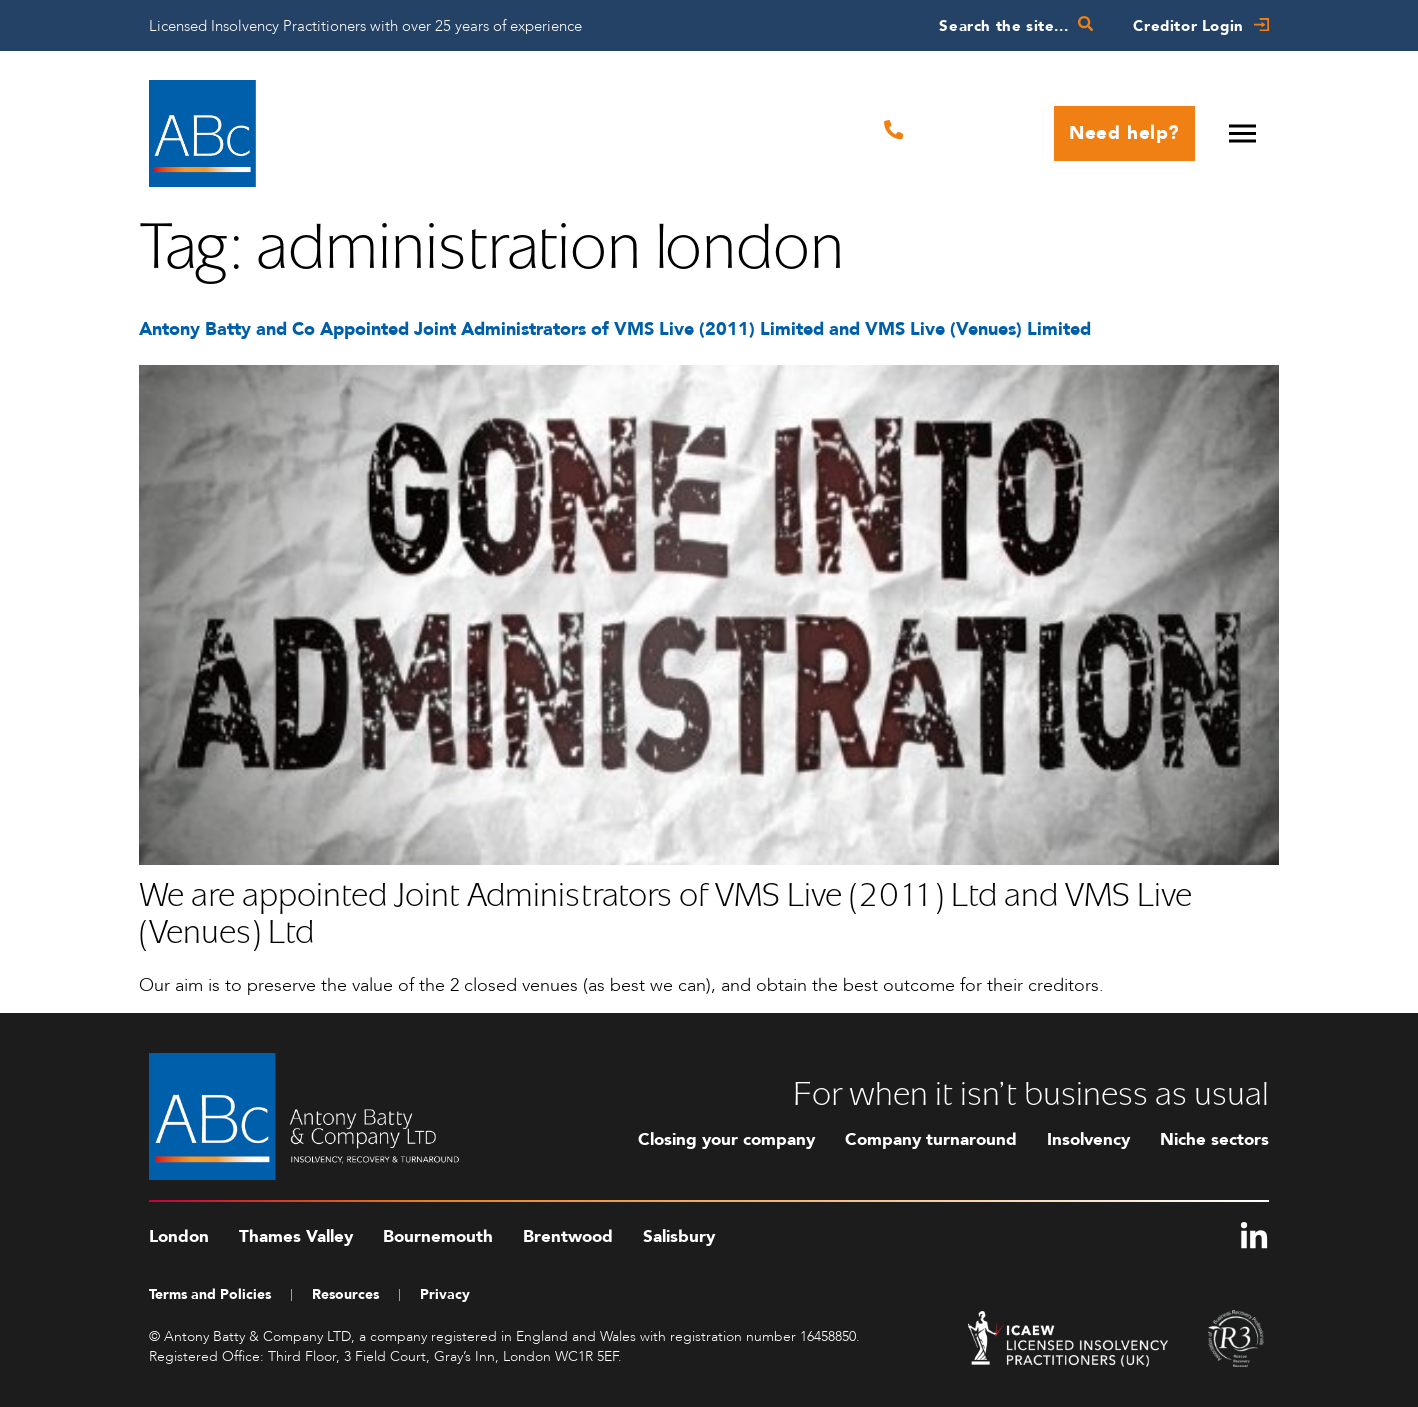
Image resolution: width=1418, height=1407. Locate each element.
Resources (345, 1294)
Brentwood (568, 1236)
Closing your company (726, 1139)
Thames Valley (296, 1236)
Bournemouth (438, 1236)
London (179, 1236)
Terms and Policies (210, 1294)
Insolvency (1088, 1139)
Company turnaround (931, 1139)
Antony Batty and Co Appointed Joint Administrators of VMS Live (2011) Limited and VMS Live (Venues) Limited (615, 329)
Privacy (445, 1294)
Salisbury (679, 1236)
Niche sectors (1214, 1139)
